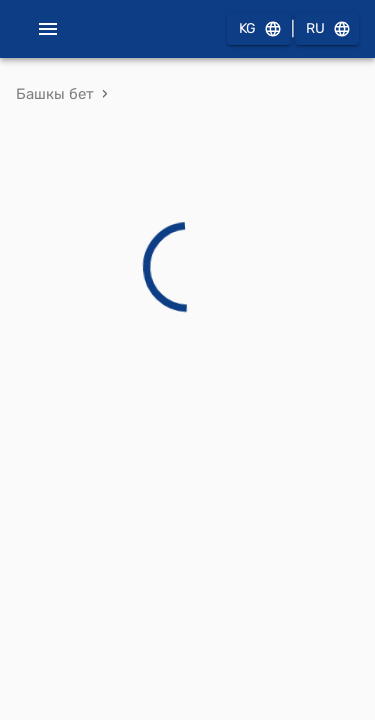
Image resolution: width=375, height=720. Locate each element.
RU (327, 29)
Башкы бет (55, 94)
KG (259, 29)
